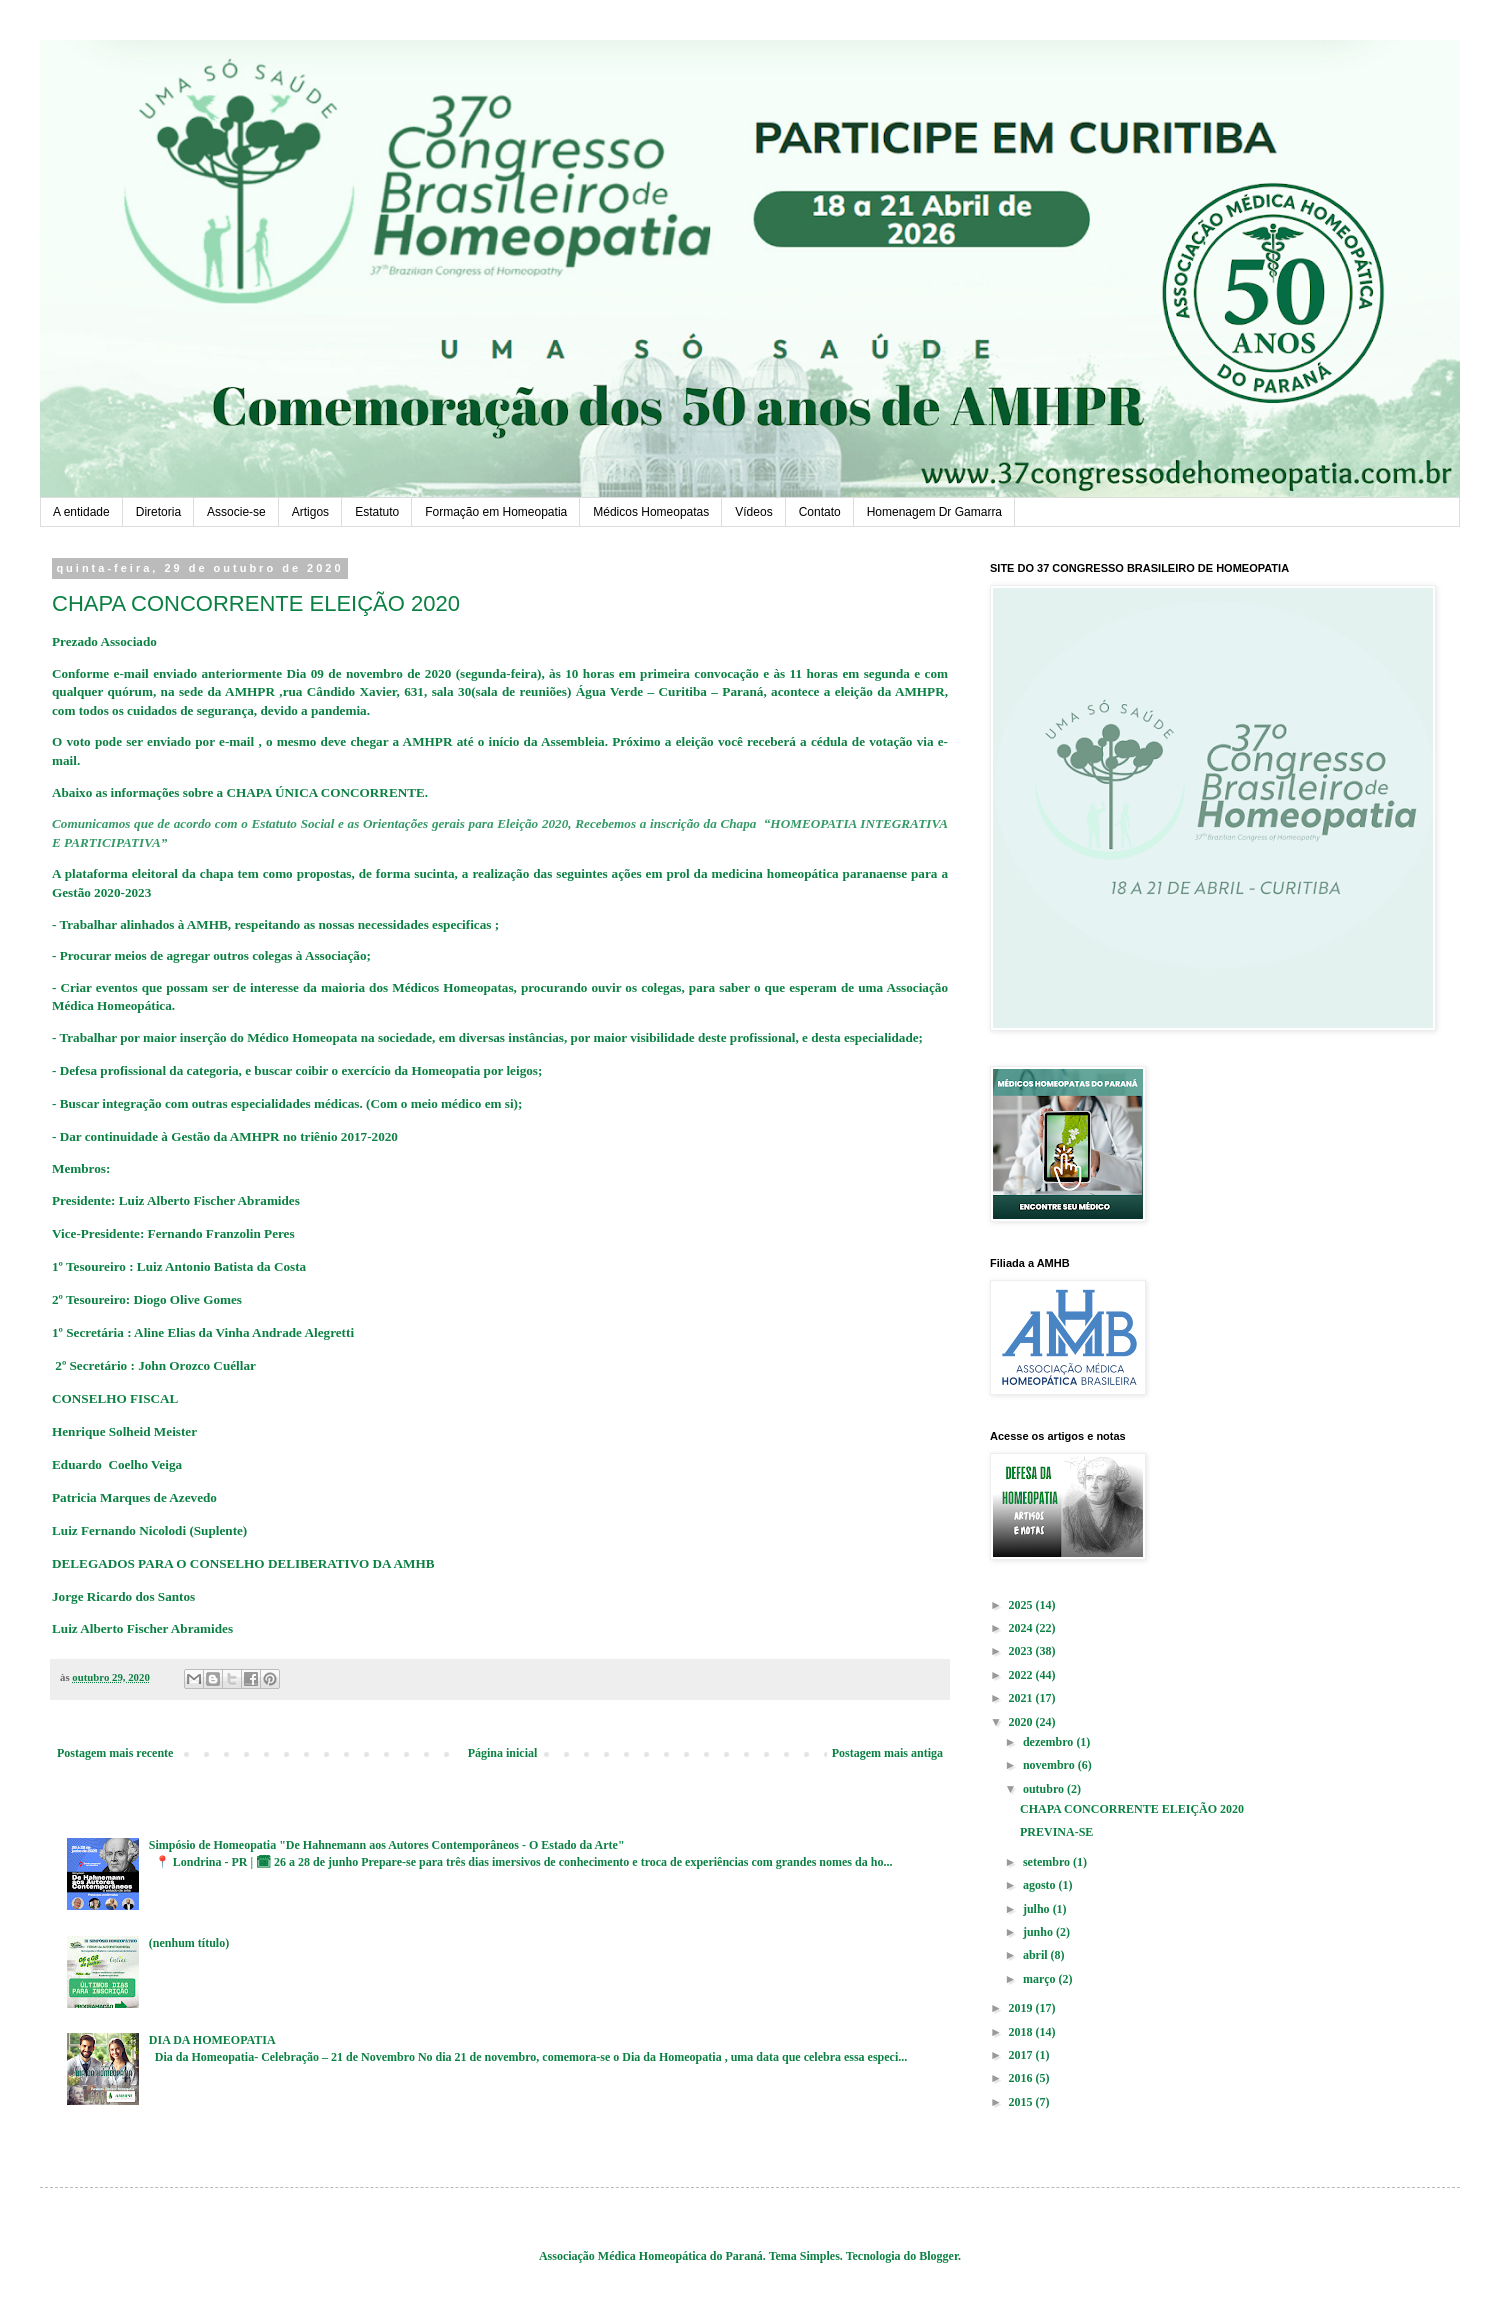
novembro (1050, 1765)
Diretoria (158, 512)
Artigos (310, 512)
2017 (1022, 2055)
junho (1039, 1932)
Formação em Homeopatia (496, 512)
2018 (1022, 2032)
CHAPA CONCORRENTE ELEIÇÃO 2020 (1132, 1809)
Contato (820, 512)
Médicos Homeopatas (651, 512)
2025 (1022, 1605)
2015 (1022, 2102)
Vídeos (753, 512)
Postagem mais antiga (887, 1753)
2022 (1022, 1675)
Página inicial (503, 1753)
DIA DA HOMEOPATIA (212, 2040)
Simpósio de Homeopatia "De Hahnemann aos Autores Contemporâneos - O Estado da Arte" (387, 1845)
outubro (1045, 1789)
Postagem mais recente (115, 1753)
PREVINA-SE (1056, 1832)
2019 (1022, 2008)
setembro (1048, 1862)
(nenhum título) (189, 1943)
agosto (1041, 1885)
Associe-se (236, 512)
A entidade (81, 512)
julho (1038, 1909)
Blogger (938, 2256)
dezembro (1049, 1742)
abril (1037, 1955)
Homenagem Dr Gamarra (934, 512)
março (1041, 1979)
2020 (1022, 1722)
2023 (1022, 1651)
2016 (1022, 2078)
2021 (1022, 1698)
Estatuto (377, 512)
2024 (1022, 1628)
